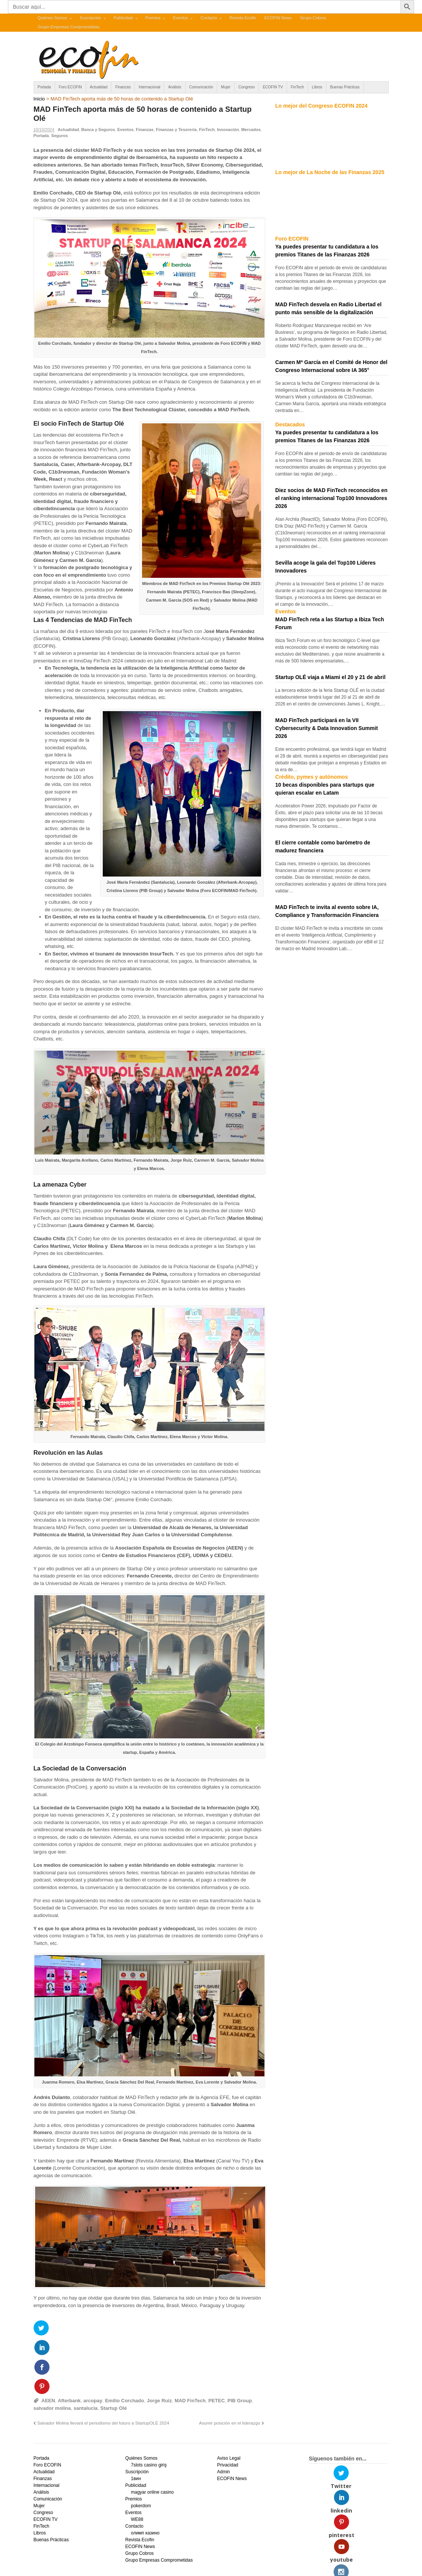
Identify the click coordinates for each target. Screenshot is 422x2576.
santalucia (86, 2352)
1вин (136, 2422)
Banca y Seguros (98, 129)
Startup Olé (113, 2352)
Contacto (208, 17)
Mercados (250, 129)
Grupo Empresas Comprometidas (69, 27)
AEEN (48, 2345)
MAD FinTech (190, 2345)
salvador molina (52, 2352)
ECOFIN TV (273, 87)
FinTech (297, 87)
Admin (223, 2416)
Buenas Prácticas (345, 87)
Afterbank (69, 2345)
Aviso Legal (228, 2402)
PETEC (216, 2345)
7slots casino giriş (149, 2409)
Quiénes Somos (52, 17)
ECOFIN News (278, 17)
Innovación (228, 129)
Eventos (180, 17)
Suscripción (90, 17)
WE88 (137, 2463)
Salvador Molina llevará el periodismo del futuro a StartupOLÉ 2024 (103, 2367)
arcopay (92, 2345)
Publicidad (123, 17)
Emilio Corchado (124, 2345)
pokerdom (141, 2450)
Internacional (149, 87)
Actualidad (99, 87)
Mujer (225, 87)
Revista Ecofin (243, 17)
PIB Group (239, 2345)
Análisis (174, 87)
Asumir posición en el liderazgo (229, 2367)
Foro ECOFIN (70, 87)
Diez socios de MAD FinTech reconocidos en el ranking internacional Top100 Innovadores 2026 (331, 498)
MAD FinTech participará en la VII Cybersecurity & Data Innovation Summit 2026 (326, 728)
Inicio (39, 99)
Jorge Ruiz (159, 2345)
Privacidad (227, 2409)
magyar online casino (152, 2436)
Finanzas (123, 87)
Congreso (246, 87)
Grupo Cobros (313, 17)
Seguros (59, 135)
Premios (152, 17)
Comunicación (201, 87)
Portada (44, 87)
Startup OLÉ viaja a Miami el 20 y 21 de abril (330, 677)
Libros (317, 87)
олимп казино (145, 2477)
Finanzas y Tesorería (176, 129)
